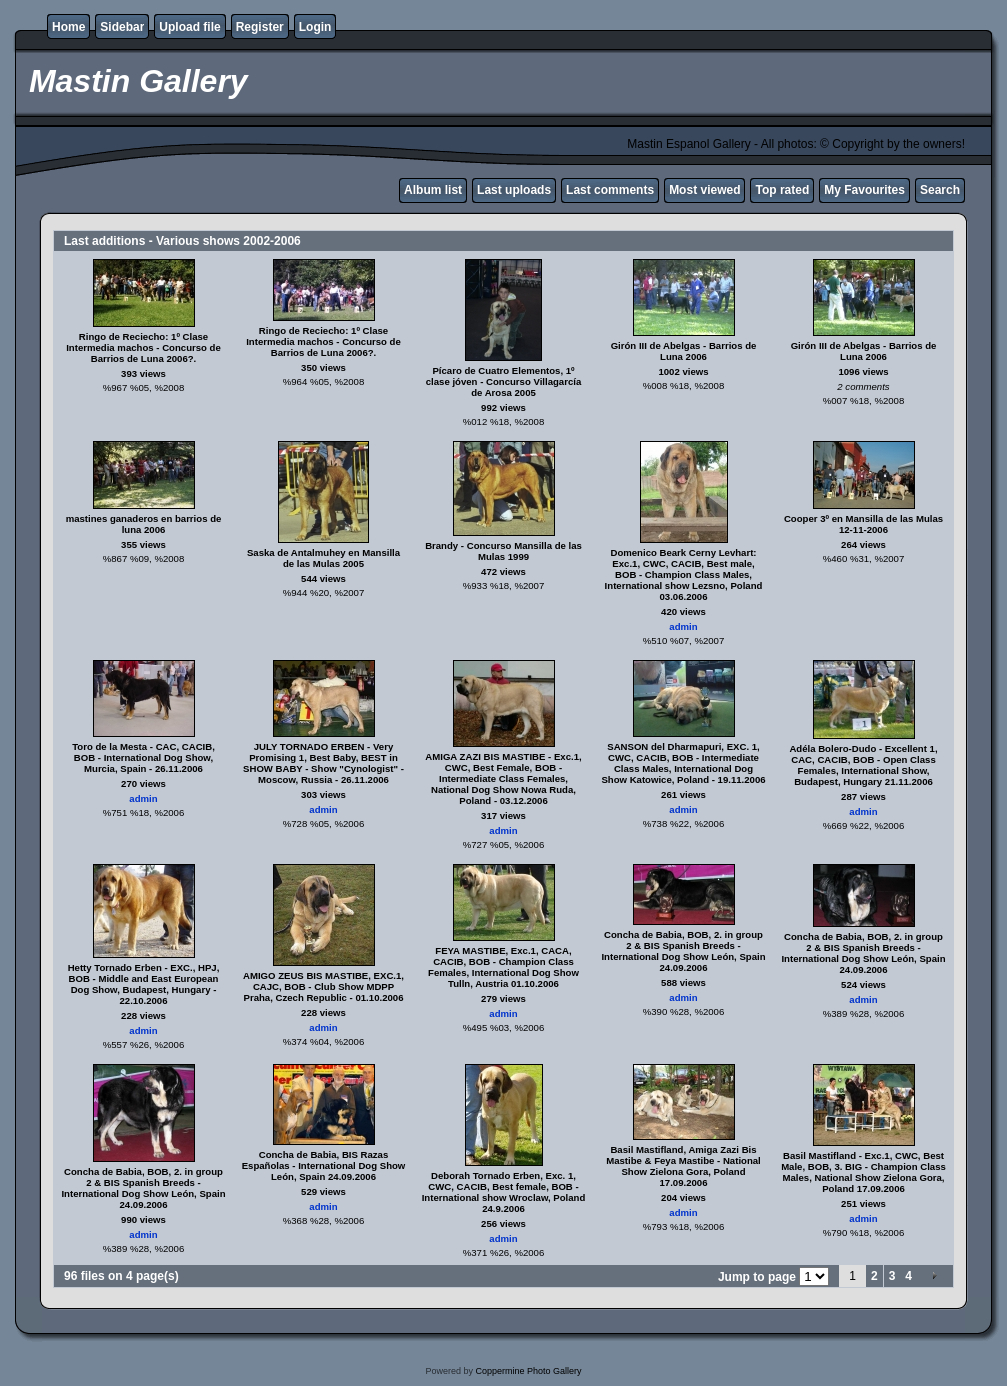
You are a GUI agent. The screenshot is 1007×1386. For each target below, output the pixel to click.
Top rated (782, 190)
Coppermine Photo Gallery (528, 1371)
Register (260, 27)
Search (940, 190)
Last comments (610, 190)
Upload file (189, 27)
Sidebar (122, 27)
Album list (433, 190)
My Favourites (864, 190)
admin (683, 626)
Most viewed (704, 190)
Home (68, 27)
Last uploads (514, 190)
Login (315, 27)
